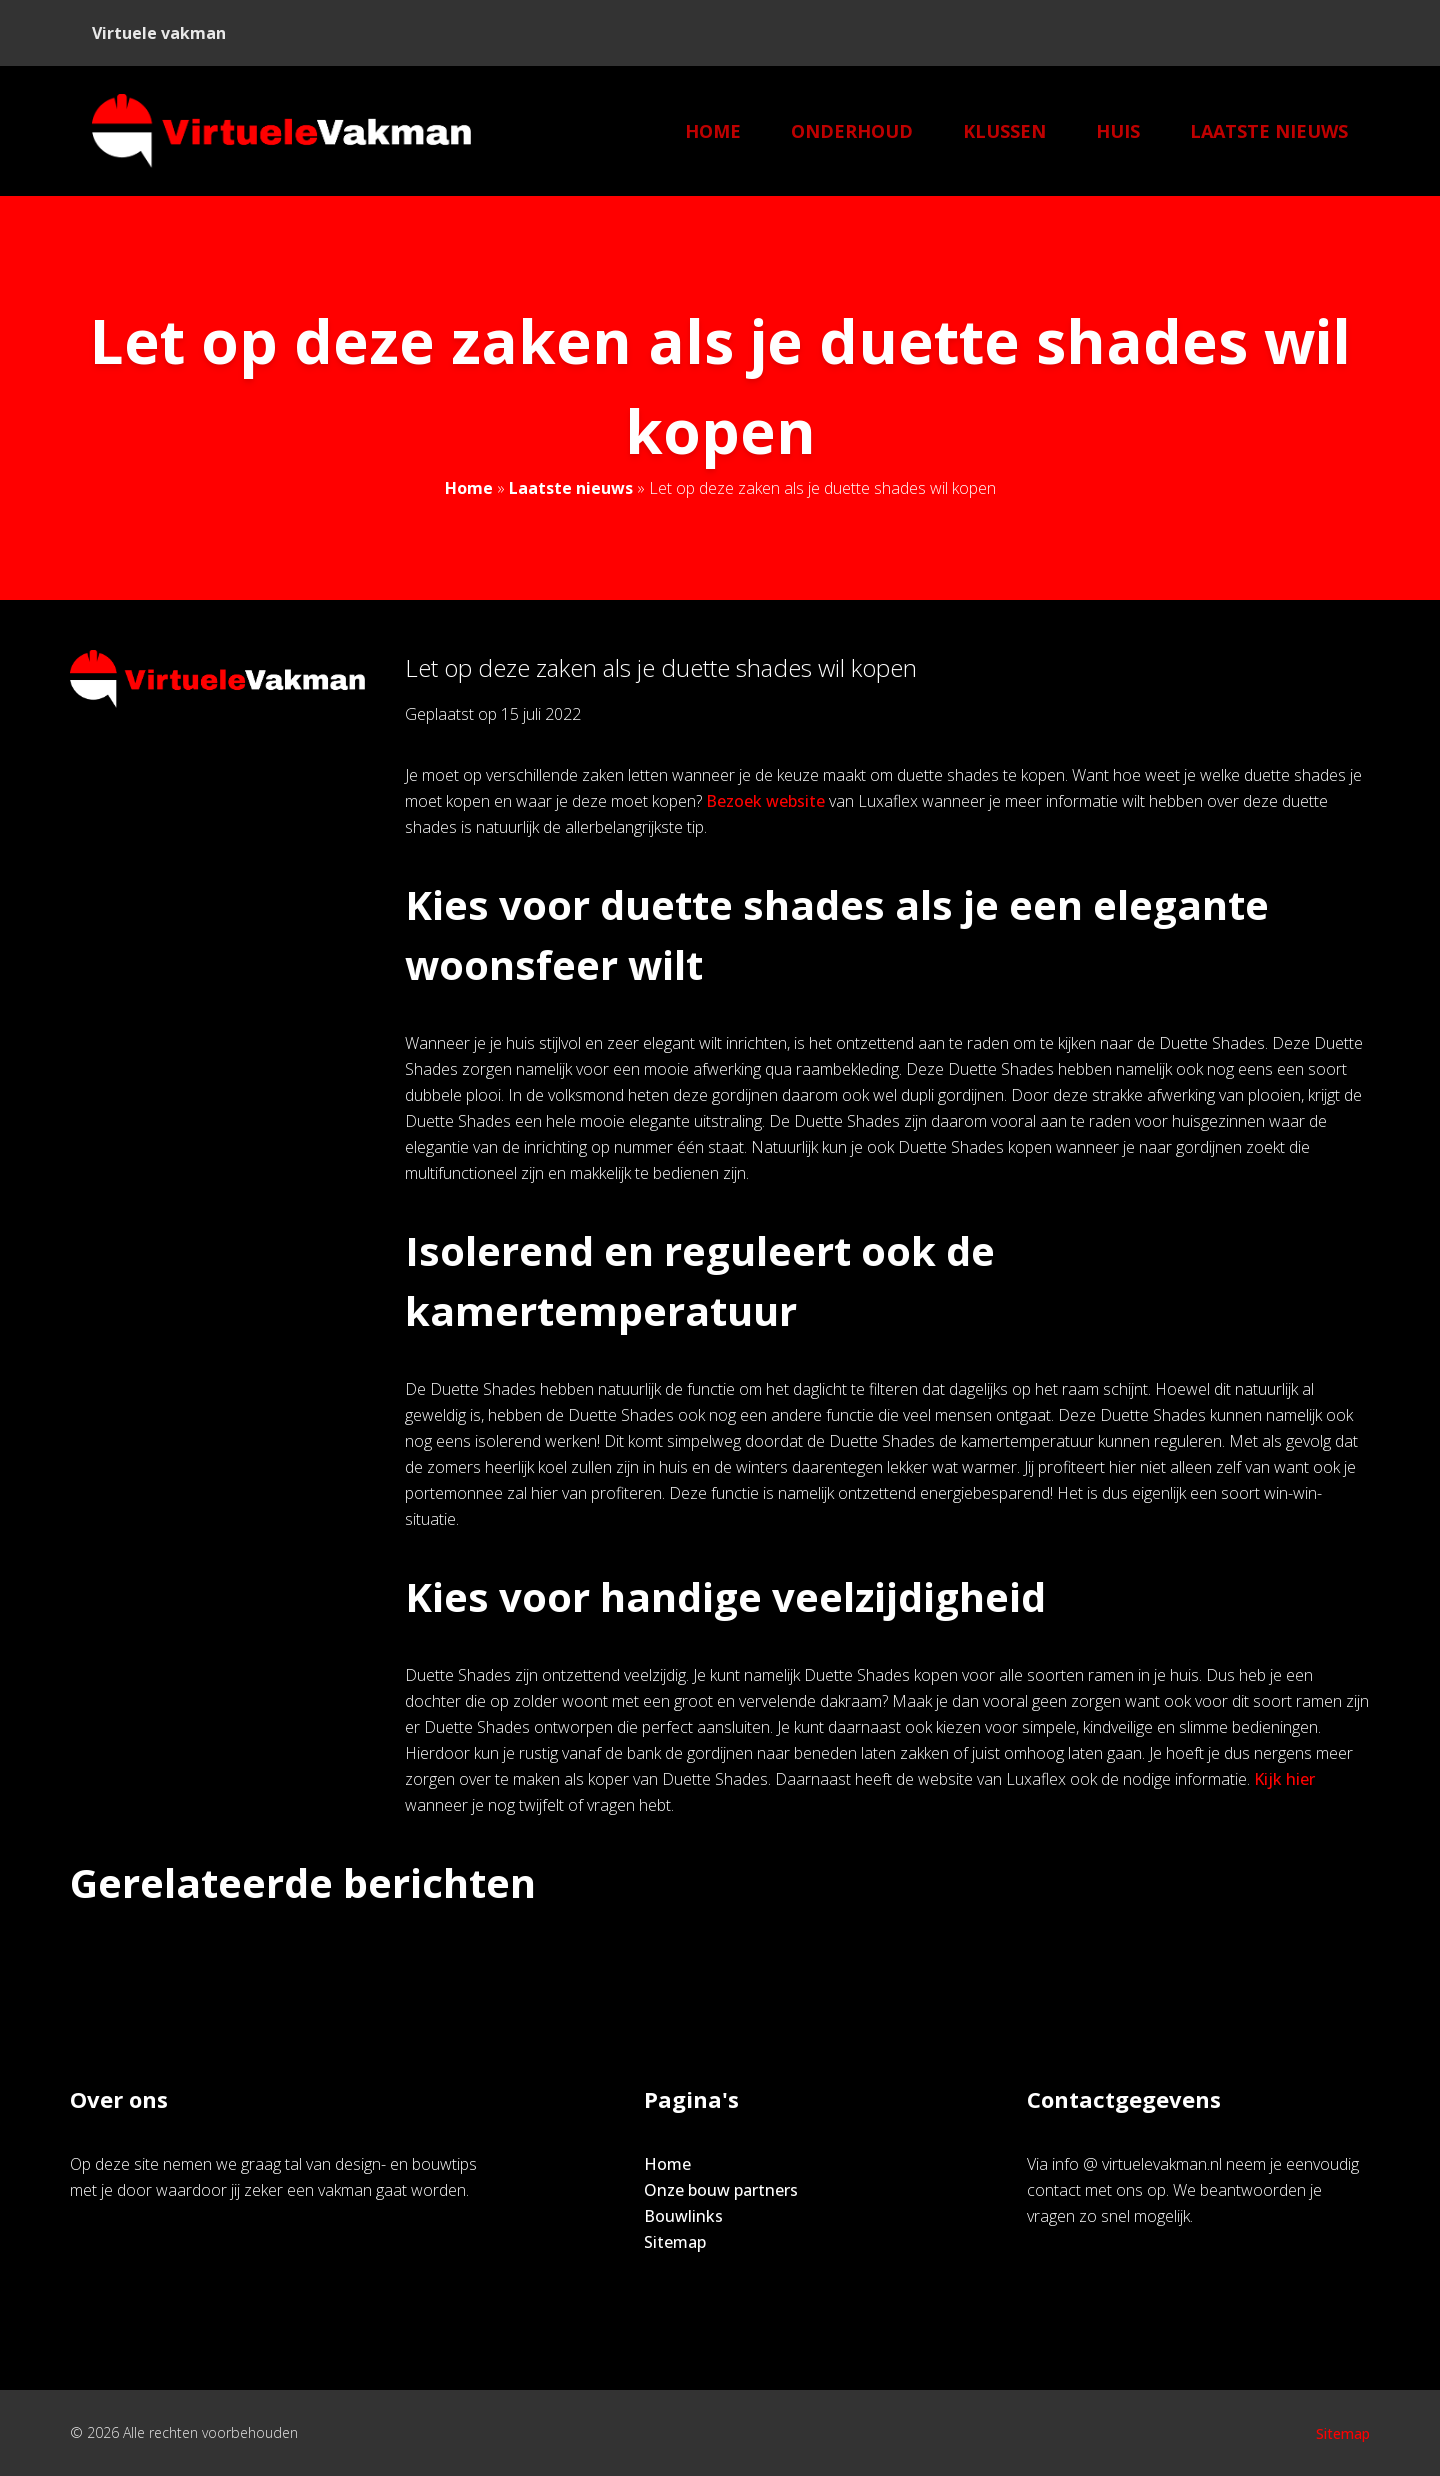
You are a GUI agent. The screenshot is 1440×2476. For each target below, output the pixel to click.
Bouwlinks (683, 2216)
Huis (1118, 131)
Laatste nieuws (1269, 131)
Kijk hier (1284, 1779)
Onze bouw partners (721, 2190)
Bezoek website (765, 801)
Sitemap (675, 2242)
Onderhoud (852, 131)
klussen (1004, 131)
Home (713, 131)
